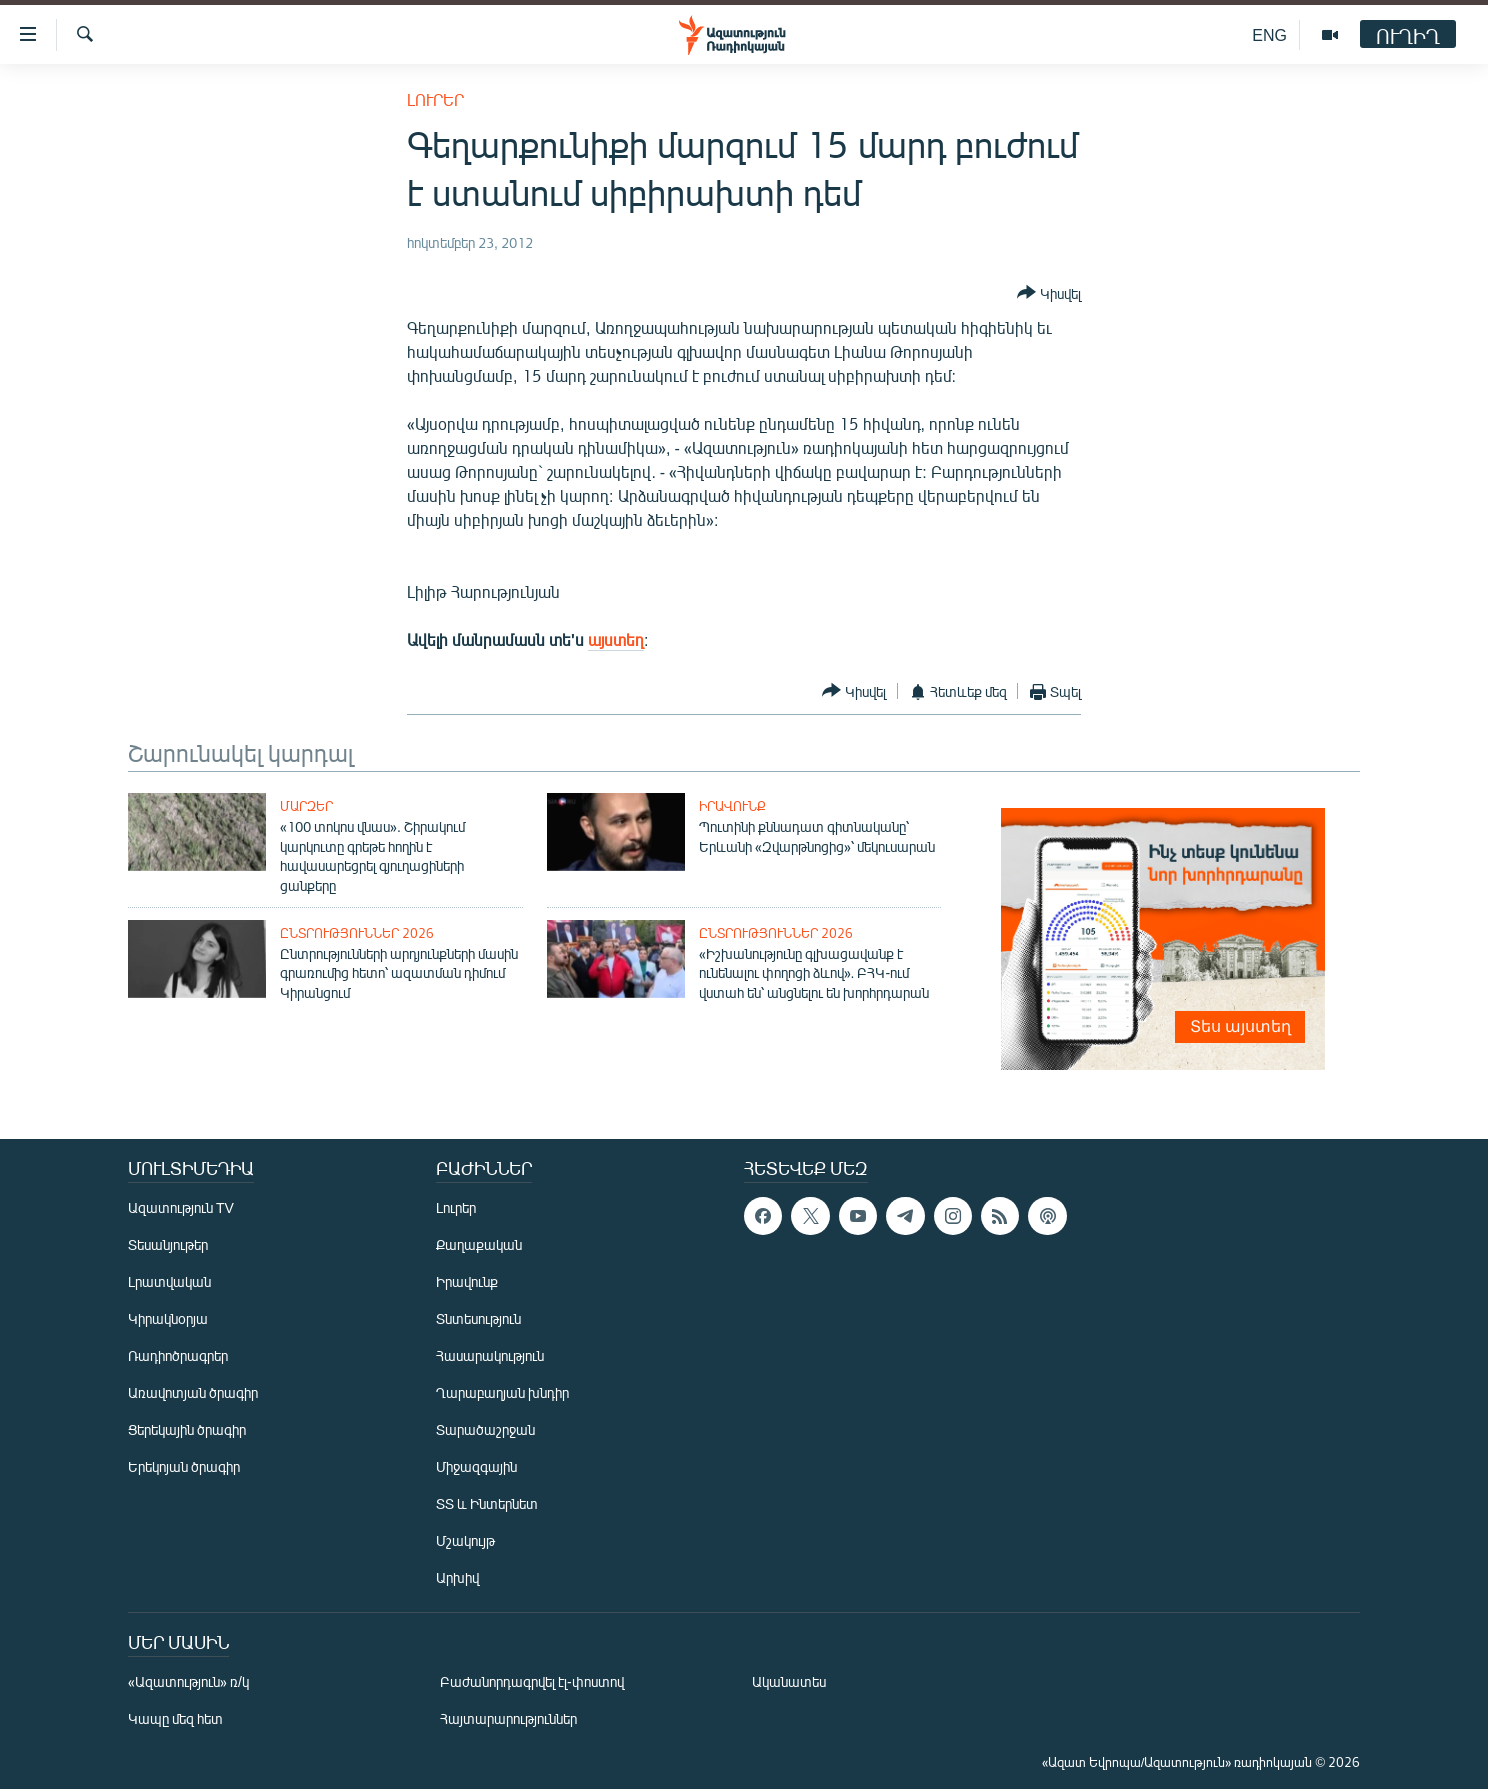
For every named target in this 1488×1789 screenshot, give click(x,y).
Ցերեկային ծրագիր (187, 1429)
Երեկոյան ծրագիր (184, 1466)
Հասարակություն (490, 1355)
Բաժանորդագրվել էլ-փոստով (532, 1681)
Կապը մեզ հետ (175, 1718)
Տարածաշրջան (485, 1429)
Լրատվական (169, 1281)
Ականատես (789, 1681)
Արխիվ (457, 1577)
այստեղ (616, 639)
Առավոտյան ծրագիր (193, 1392)
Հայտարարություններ (508, 1718)
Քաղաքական (479, 1244)
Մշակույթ (465, 1540)
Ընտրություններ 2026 (357, 933)
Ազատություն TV (181, 1207)
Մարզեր (306, 806)
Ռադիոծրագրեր (178, 1355)
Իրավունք (732, 806)
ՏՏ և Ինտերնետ (487, 1503)
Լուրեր (435, 99)
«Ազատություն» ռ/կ (188, 1681)
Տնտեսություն (478, 1318)
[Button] (1049, 294)
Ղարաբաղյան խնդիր (502, 1392)
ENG (1269, 34)
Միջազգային (476, 1466)
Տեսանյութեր (168, 1244)
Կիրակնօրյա (168, 1318)
